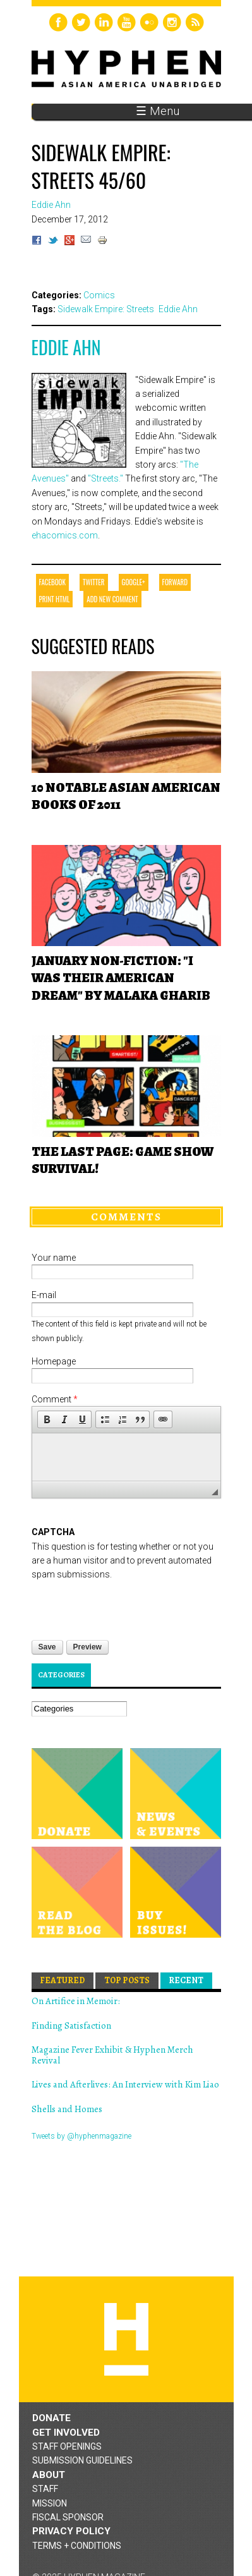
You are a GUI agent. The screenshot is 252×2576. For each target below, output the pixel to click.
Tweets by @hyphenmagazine (81, 2136)
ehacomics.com (65, 535)
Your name (54, 1258)
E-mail (44, 1295)
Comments (126, 1216)
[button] (47, 1419)
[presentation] (128, 1606)
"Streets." (105, 478)
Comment (55, 1399)
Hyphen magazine (126, 2339)
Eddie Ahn (66, 347)
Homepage (54, 1361)
